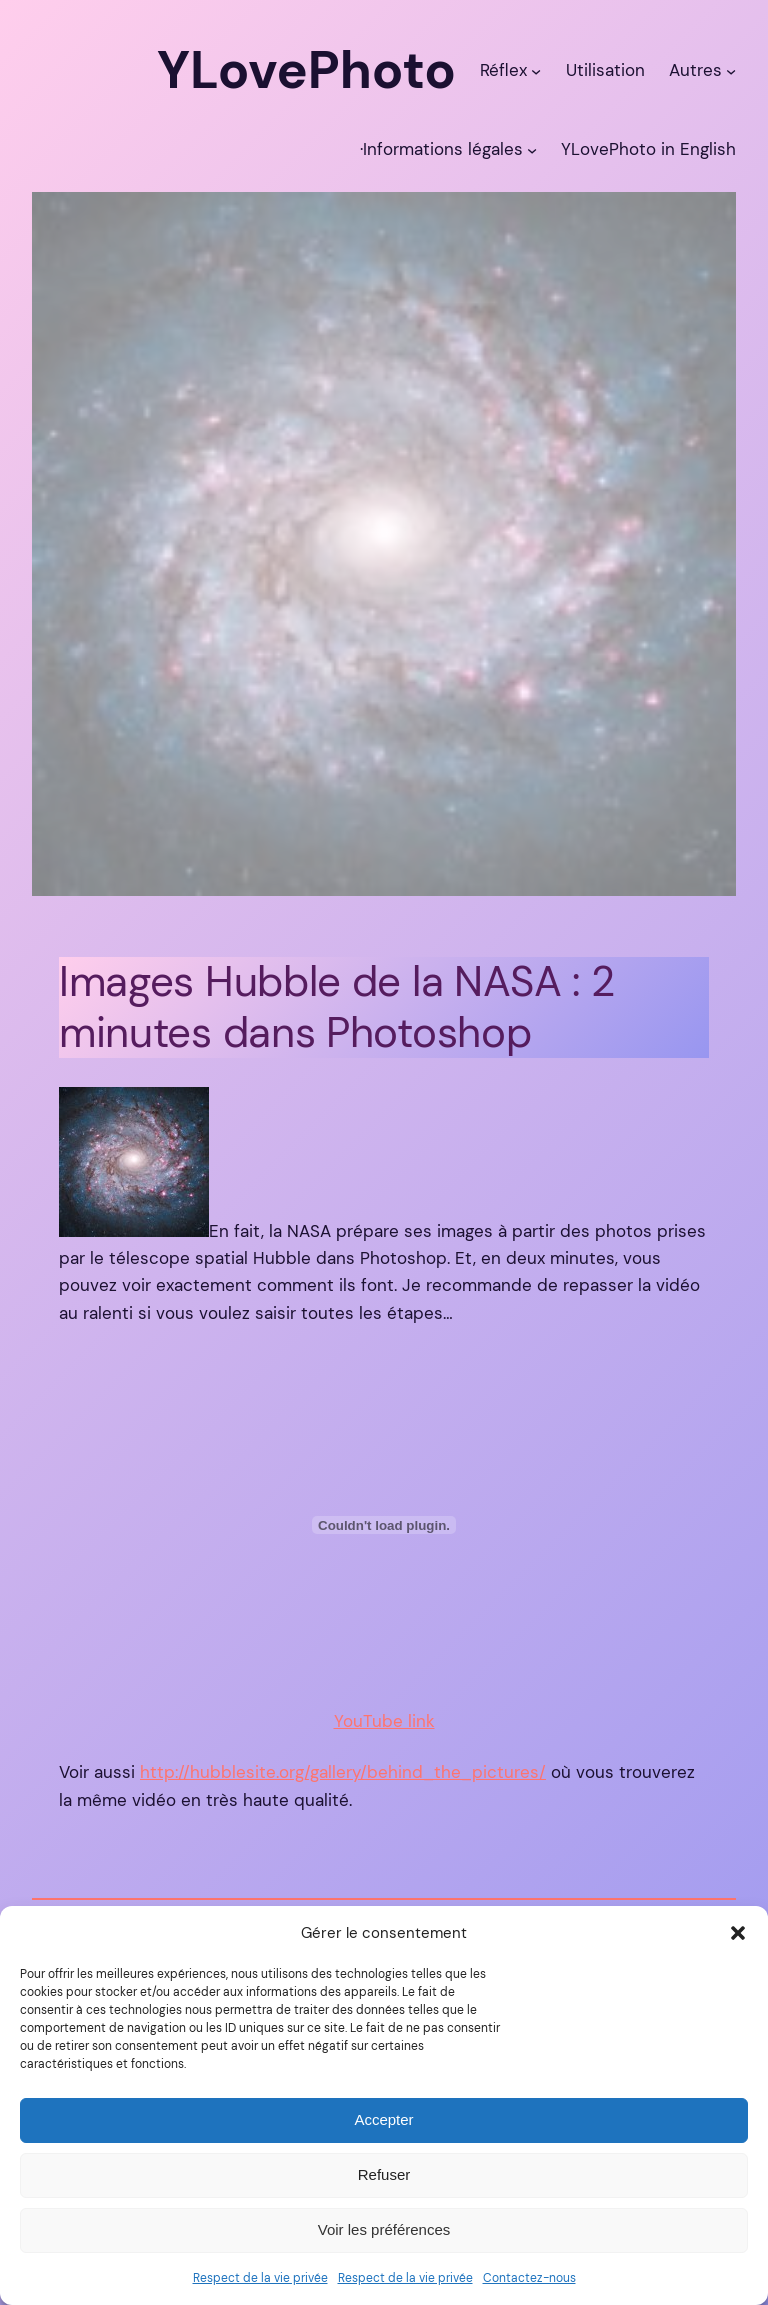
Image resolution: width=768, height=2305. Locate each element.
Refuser (384, 2174)
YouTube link (384, 1721)
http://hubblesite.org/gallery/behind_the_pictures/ (343, 1772)
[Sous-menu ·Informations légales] (532, 149)
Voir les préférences (384, 2229)
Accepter (383, 2119)
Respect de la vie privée (260, 2278)
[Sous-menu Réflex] (536, 70)
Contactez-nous (529, 2278)
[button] (738, 1933)
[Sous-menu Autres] (731, 70)
